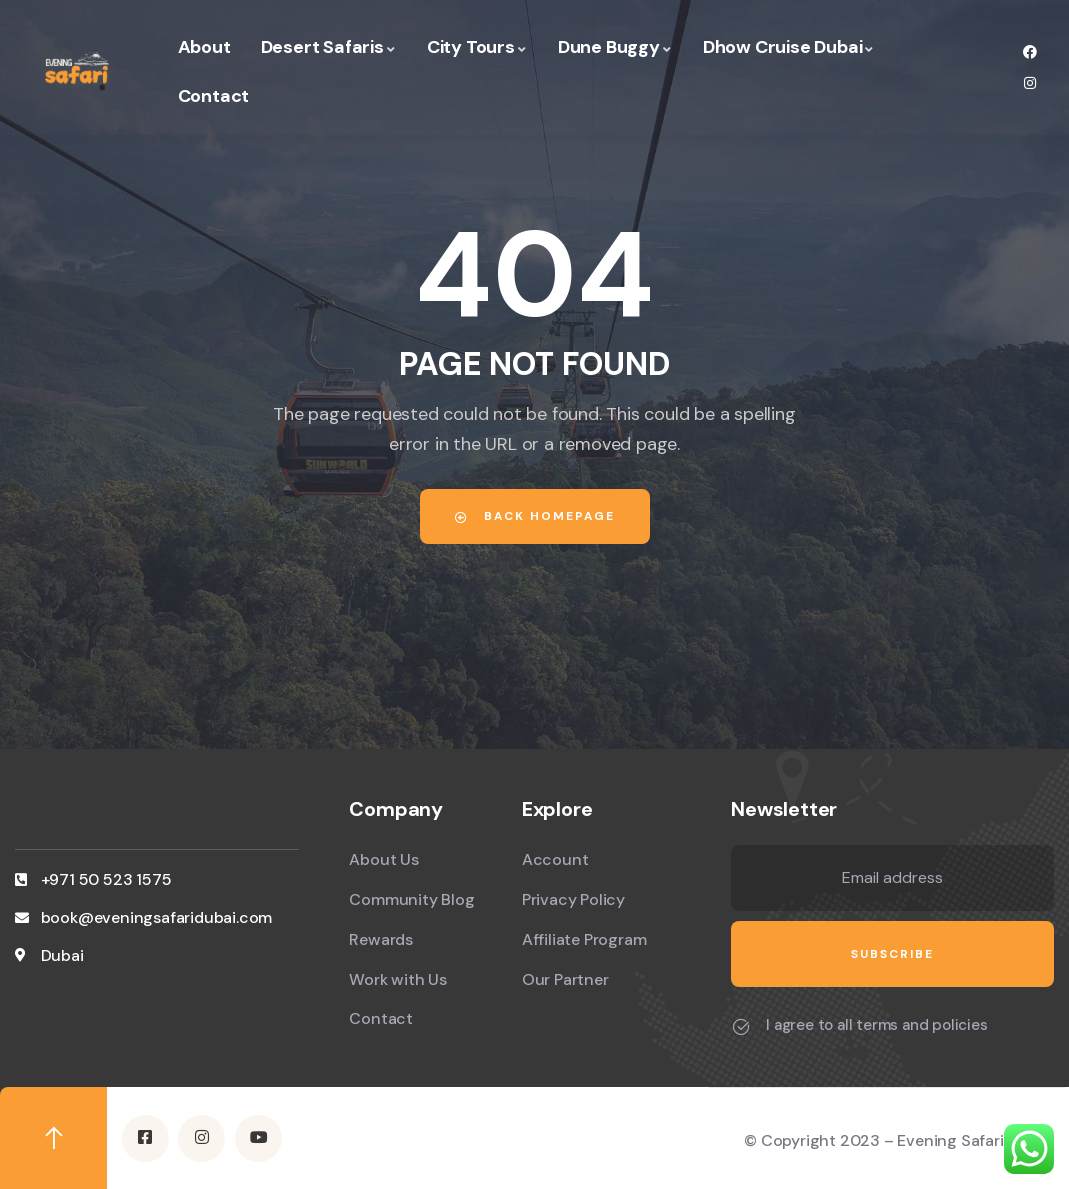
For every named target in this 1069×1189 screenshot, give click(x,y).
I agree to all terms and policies (876, 1025)
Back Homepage (535, 516)
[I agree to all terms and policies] (741, 1027)
